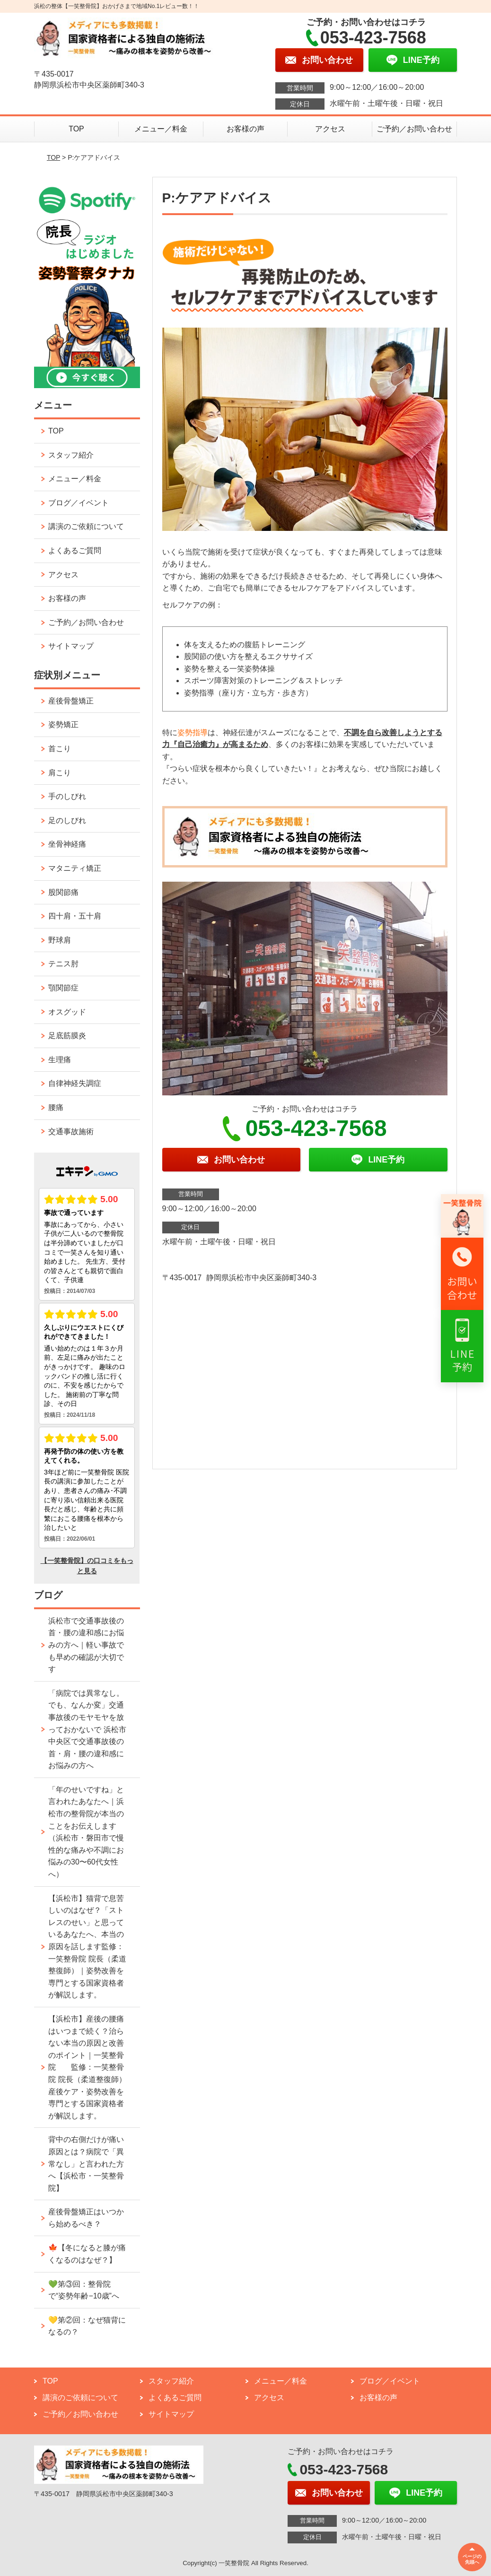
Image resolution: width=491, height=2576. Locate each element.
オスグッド (67, 1012)
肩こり (59, 773)
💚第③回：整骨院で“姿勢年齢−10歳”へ (83, 2290)
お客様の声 (245, 129)
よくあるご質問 (74, 550)
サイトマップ (71, 646)
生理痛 (59, 1060)
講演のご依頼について (86, 526)
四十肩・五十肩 (74, 916)
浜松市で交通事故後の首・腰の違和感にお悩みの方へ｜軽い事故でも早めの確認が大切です (86, 1645)
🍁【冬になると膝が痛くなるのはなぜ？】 (87, 2254)
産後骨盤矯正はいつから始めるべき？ (86, 2218)
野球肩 (59, 940)
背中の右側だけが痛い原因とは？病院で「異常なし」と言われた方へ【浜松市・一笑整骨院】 (86, 2163)
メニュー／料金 (160, 129)
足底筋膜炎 (67, 1036)
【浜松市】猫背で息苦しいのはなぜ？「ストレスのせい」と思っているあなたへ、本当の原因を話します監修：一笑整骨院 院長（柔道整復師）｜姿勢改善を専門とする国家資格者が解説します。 (87, 1946)
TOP (76, 129)
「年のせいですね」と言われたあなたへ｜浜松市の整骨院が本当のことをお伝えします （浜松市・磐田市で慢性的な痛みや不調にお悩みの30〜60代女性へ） (86, 1832)
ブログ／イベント (78, 503)
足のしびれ (67, 820)
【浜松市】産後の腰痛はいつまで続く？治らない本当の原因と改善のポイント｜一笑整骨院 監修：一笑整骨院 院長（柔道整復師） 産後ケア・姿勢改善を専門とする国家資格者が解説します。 (87, 2067)
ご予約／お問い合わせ (414, 129)
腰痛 (55, 1107)
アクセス (330, 129)
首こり (59, 749)
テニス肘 (63, 964)
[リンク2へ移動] (462, 1274)
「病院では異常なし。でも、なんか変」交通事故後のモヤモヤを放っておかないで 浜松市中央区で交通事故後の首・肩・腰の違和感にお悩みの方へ (87, 1729)
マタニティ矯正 (74, 868)
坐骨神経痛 (67, 844)
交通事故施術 (71, 1132)
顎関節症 (63, 988)
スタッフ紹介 (71, 455)
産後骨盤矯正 (71, 701)
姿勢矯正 (63, 724)
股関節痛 (63, 892)
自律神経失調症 (74, 1083)
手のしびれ (67, 796)
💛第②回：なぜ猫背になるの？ (87, 2326)
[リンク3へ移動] (462, 1346)
